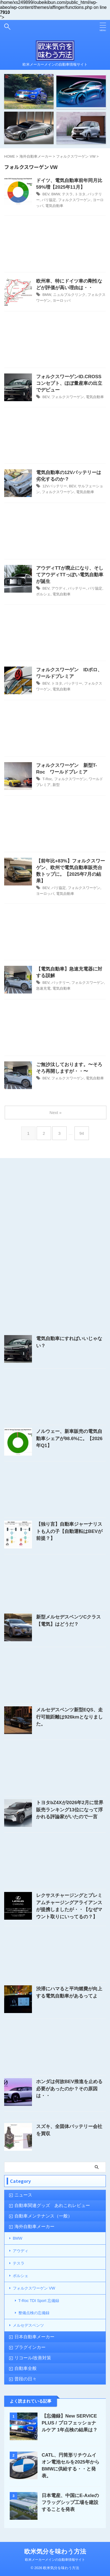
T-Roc (47, 779)
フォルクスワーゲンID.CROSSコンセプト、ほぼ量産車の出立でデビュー (69, 383)
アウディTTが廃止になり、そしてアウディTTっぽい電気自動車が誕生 (69, 574)
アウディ (58, 588)
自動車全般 (25, 2368)
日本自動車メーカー (34, 2336)
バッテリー (77, 588)
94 (81, 1133)
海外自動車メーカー (34, 2226)
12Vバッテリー (54, 486)
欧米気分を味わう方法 (55, 2551)
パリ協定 (49, 200)
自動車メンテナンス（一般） (43, 2216)
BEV (45, 194)
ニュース (23, 2195)
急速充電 (43, 988)
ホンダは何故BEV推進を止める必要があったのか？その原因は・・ (69, 2088)
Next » (55, 1112)
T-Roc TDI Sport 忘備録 (38, 2300)
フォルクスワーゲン (74, 200)
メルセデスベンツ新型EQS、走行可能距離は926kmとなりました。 (69, 1717)
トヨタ (80, 194)
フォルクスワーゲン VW (34, 2288)
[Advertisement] (55, 245)
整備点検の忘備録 (33, 2313)
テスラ (67, 194)
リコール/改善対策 (32, 2357)
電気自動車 (54, 206)
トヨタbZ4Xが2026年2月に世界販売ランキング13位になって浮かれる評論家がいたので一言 (69, 1809)
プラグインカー (30, 2347)
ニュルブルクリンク (69, 295)
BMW (55, 194)
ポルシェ (43, 594)
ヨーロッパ (61, 300)
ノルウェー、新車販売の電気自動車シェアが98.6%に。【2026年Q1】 (69, 1438)
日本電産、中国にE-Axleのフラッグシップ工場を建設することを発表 (70, 2502)
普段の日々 (25, 2379)
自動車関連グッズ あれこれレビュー (52, 2205)
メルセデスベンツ (28, 2325)
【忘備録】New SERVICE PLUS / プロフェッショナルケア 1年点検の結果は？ (70, 2422)
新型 (56, 785)
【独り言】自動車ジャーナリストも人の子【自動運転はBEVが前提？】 (69, 1531)
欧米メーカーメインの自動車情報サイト (55, 2560)
